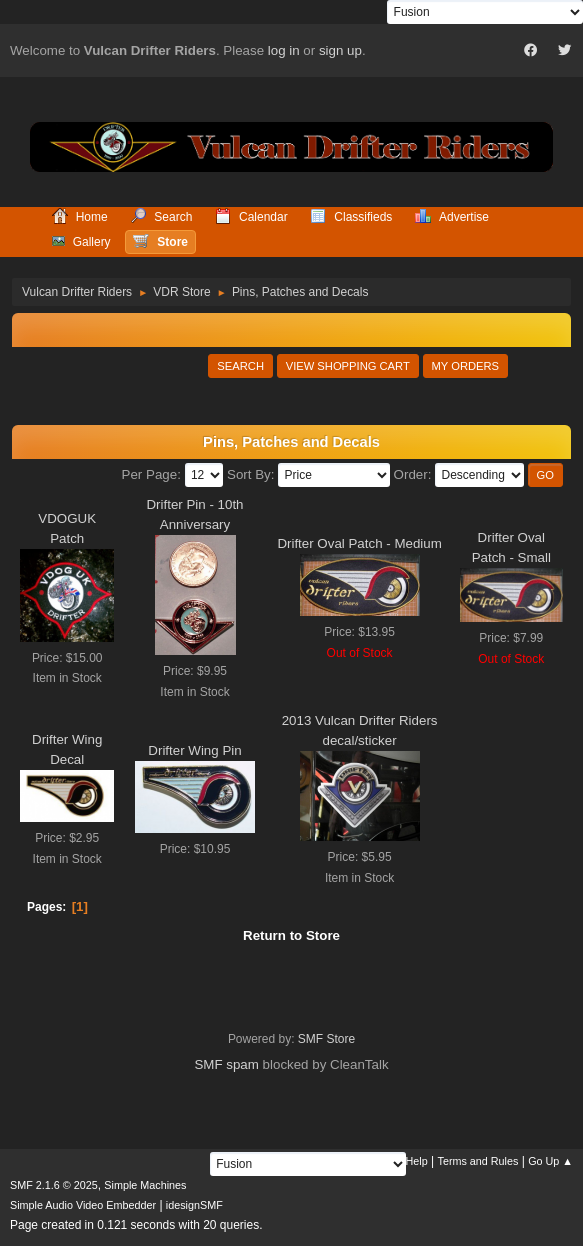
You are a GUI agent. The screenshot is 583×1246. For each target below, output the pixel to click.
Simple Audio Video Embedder (83, 1205)
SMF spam (226, 1064)
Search (240, 366)
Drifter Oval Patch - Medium (359, 543)
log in (284, 50)
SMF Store (326, 1039)
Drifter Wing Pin (194, 750)
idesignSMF (194, 1205)
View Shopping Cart (348, 366)
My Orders (466, 366)
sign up (340, 50)
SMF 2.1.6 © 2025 (54, 1185)
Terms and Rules (478, 1161)
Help (417, 1161)
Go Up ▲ (550, 1161)
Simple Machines (145, 1185)
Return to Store (291, 935)
